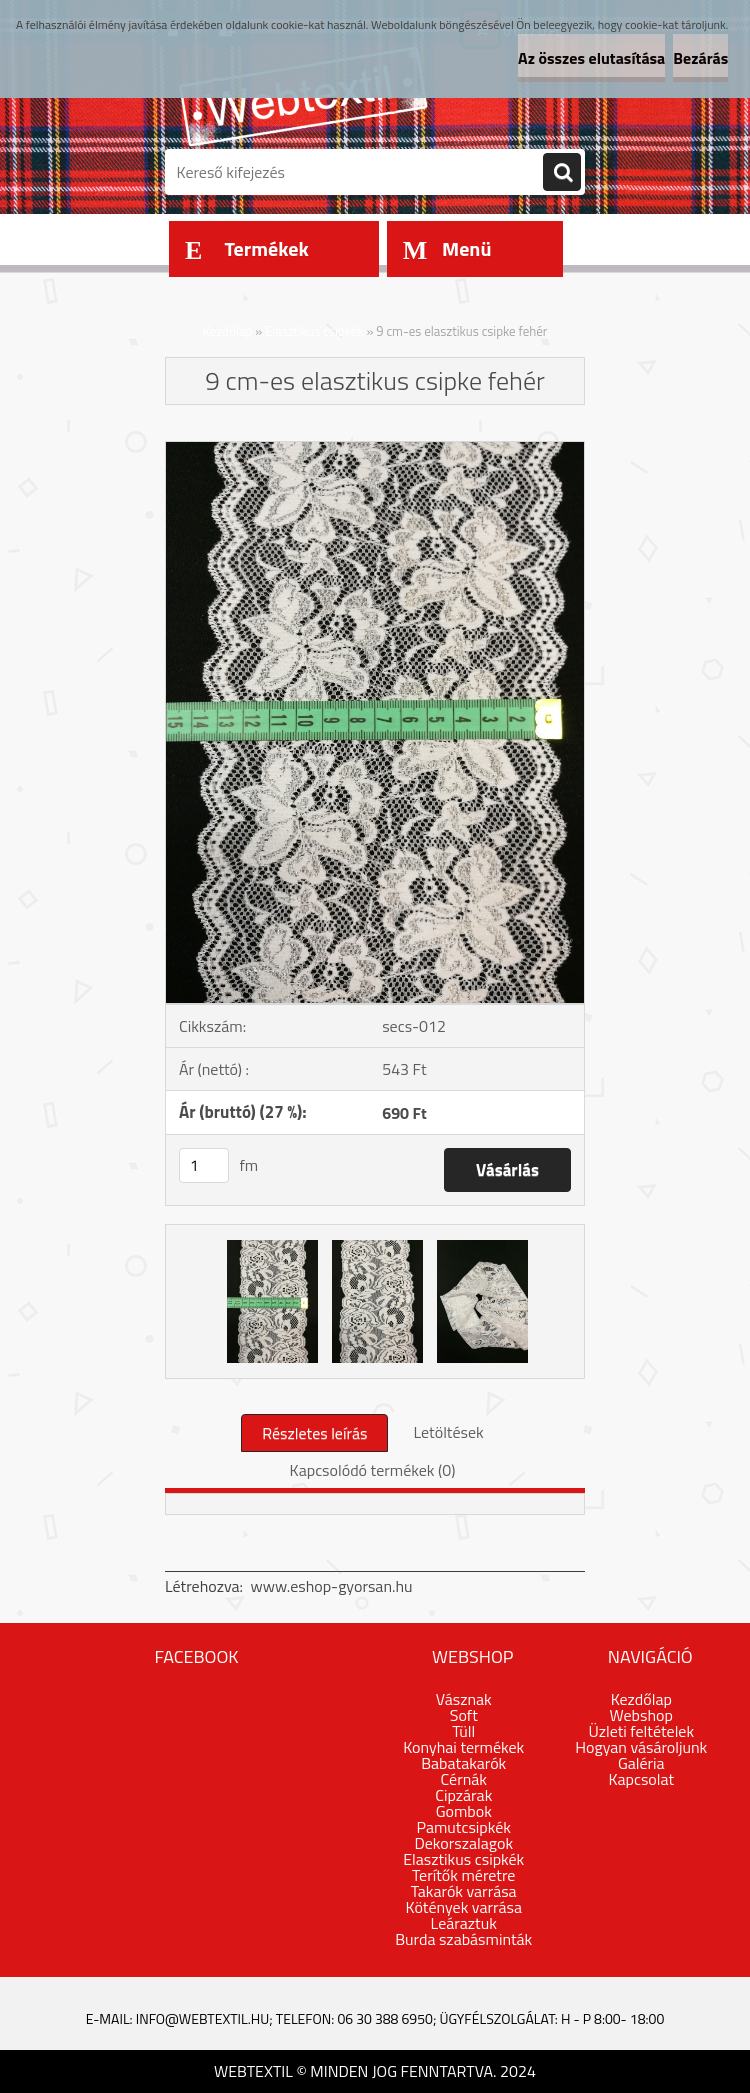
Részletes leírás (314, 1433)
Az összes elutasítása (591, 58)
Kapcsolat (641, 1779)
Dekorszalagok (463, 1843)
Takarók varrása (464, 1891)
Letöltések (448, 1432)
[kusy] (204, 1165)
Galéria (641, 1763)
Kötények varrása (464, 1907)
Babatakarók (463, 1763)
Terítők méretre (463, 1875)
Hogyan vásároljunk (641, 1747)
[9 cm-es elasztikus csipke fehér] (375, 450)
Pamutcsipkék (464, 1827)
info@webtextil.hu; (204, 2018)
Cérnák (464, 1779)
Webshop (641, 1715)
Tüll (463, 1731)
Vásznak (464, 1699)
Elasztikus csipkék (314, 331)
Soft (464, 1715)
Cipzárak (463, 1795)
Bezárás (700, 58)
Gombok (464, 1811)
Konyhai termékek (463, 1747)
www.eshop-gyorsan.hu (332, 1586)
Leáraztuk (464, 1923)
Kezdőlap (228, 331)
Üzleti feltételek (641, 1731)
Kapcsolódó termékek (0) (373, 1470)
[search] (562, 173)
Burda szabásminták (463, 1939)
